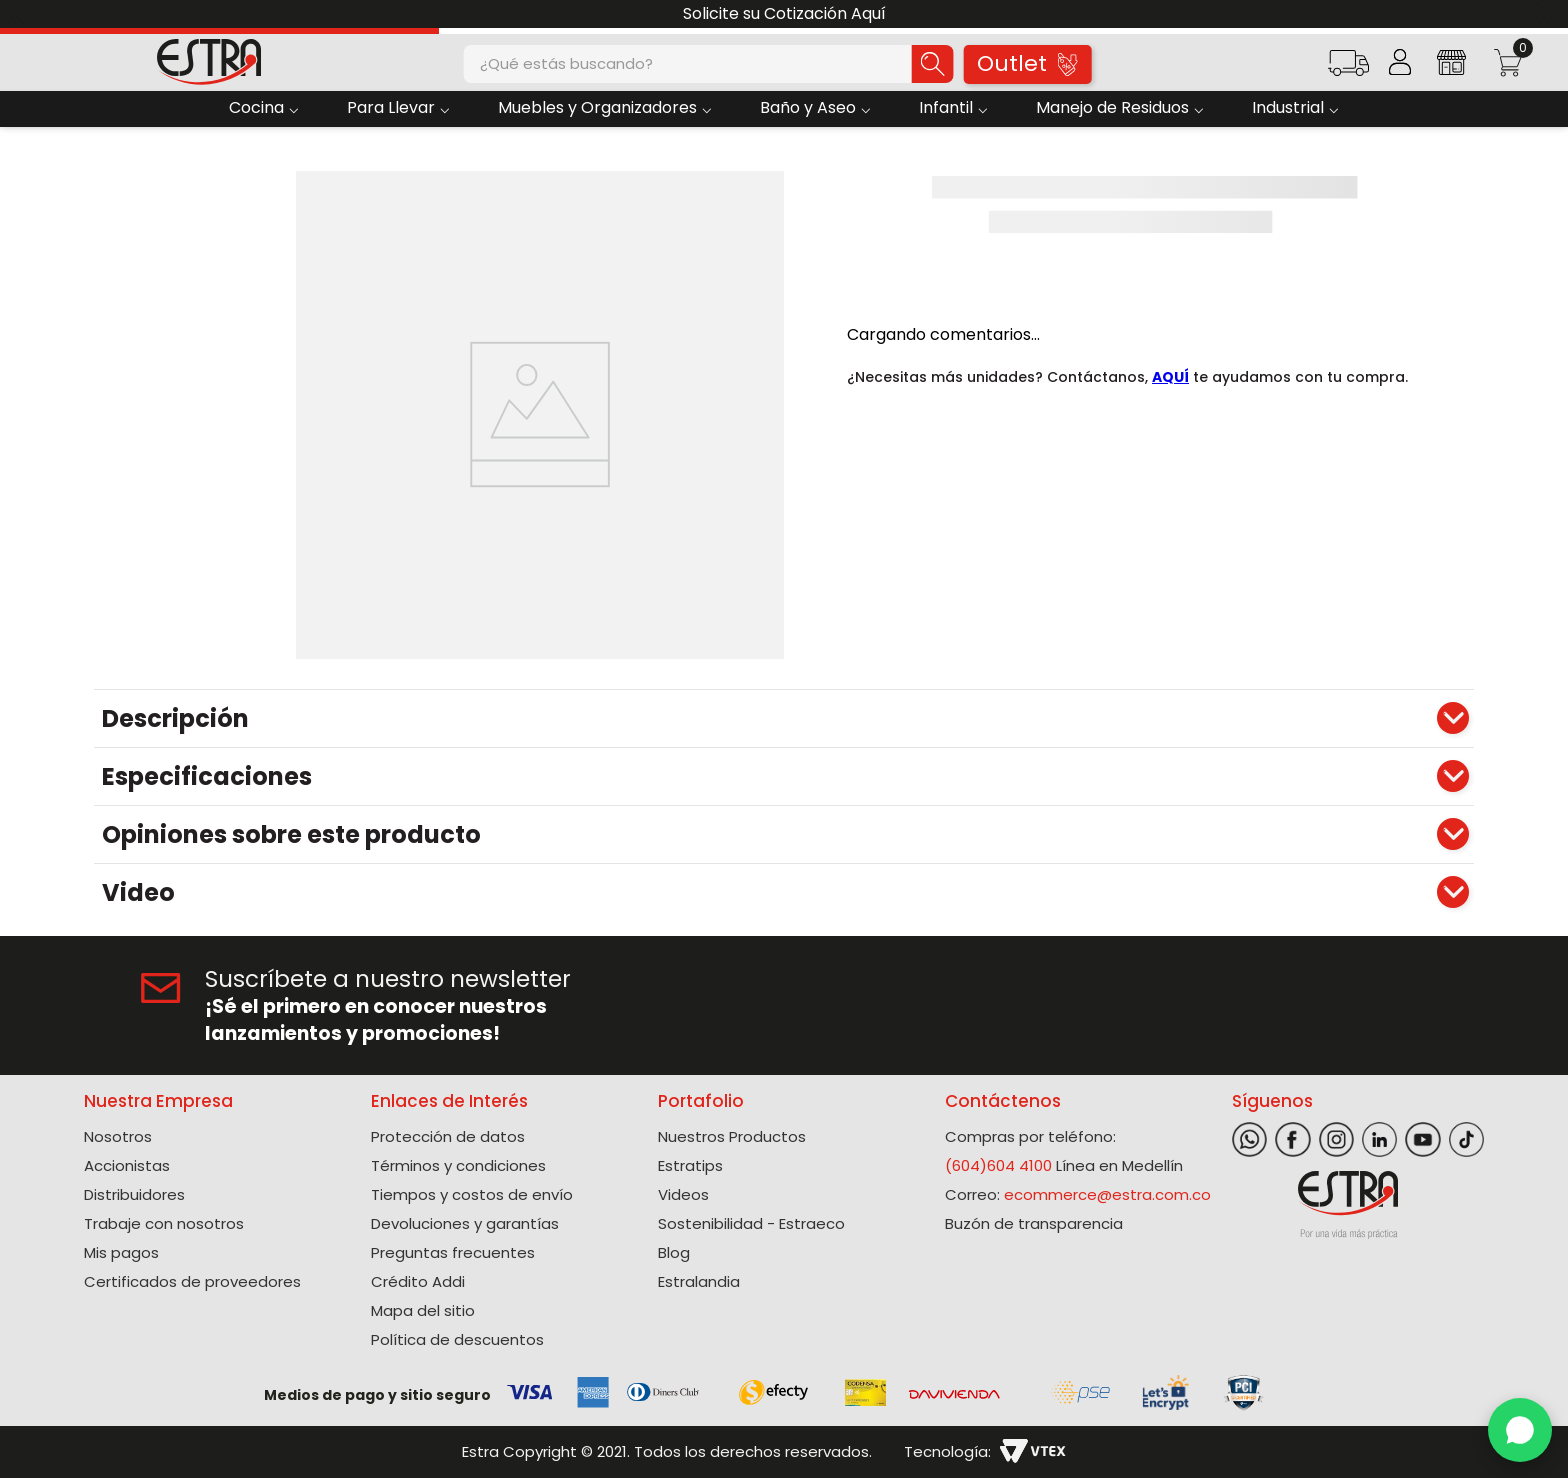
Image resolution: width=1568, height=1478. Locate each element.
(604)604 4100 (998, 1165)
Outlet (1027, 63)
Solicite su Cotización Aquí (784, 13)
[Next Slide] (1545, 14)
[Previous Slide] (22, 14)
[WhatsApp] (1520, 1430)
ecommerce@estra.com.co (1107, 1194)
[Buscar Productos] (933, 64)
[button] (1348, 69)
